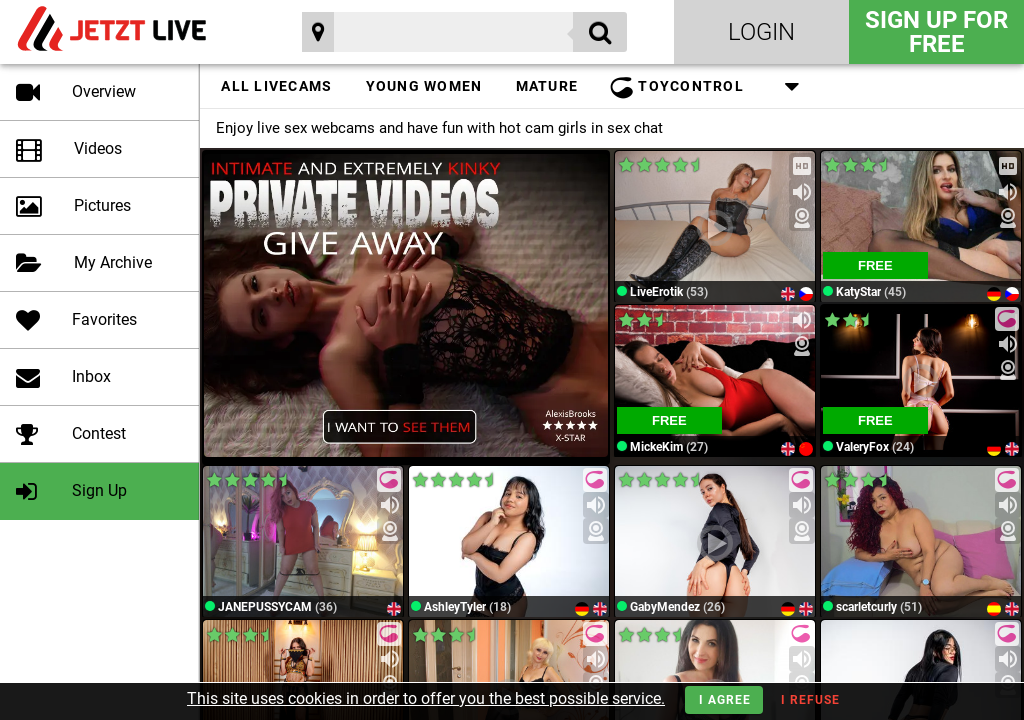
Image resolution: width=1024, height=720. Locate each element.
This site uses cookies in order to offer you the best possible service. (426, 698)
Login (761, 32)
